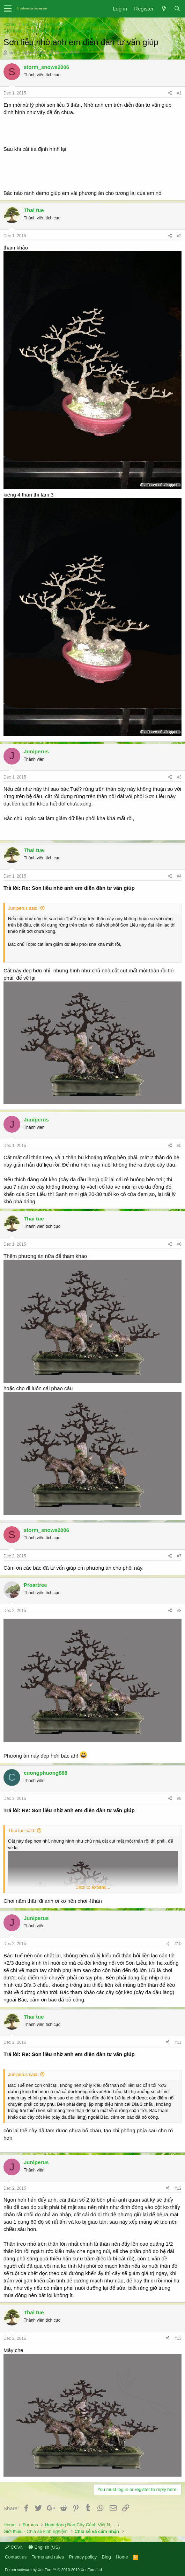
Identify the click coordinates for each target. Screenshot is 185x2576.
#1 (179, 93)
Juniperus (36, 751)
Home (122, 2557)
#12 (178, 2188)
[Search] (177, 8)
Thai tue (34, 210)
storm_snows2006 (27, 52)
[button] (7, 8)
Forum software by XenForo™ (54, 2570)
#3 (179, 777)
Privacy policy (83, 2557)
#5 (179, 1145)
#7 (179, 1556)
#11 (178, 2042)
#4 (179, 876)
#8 (179, 1610)
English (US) (44, 2547)
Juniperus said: (23, 908)
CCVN (14, 2547)
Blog (106, 2557)
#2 (179, 235)
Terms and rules (48, 2557)
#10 (178, 1943)
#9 (179, 1798)
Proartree (35, 1585)
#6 (179, 1244)
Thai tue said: (21, 1830)
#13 (178, 2338)
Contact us (16, 2557)
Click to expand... (92, 1887)
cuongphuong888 (45, 1773)
